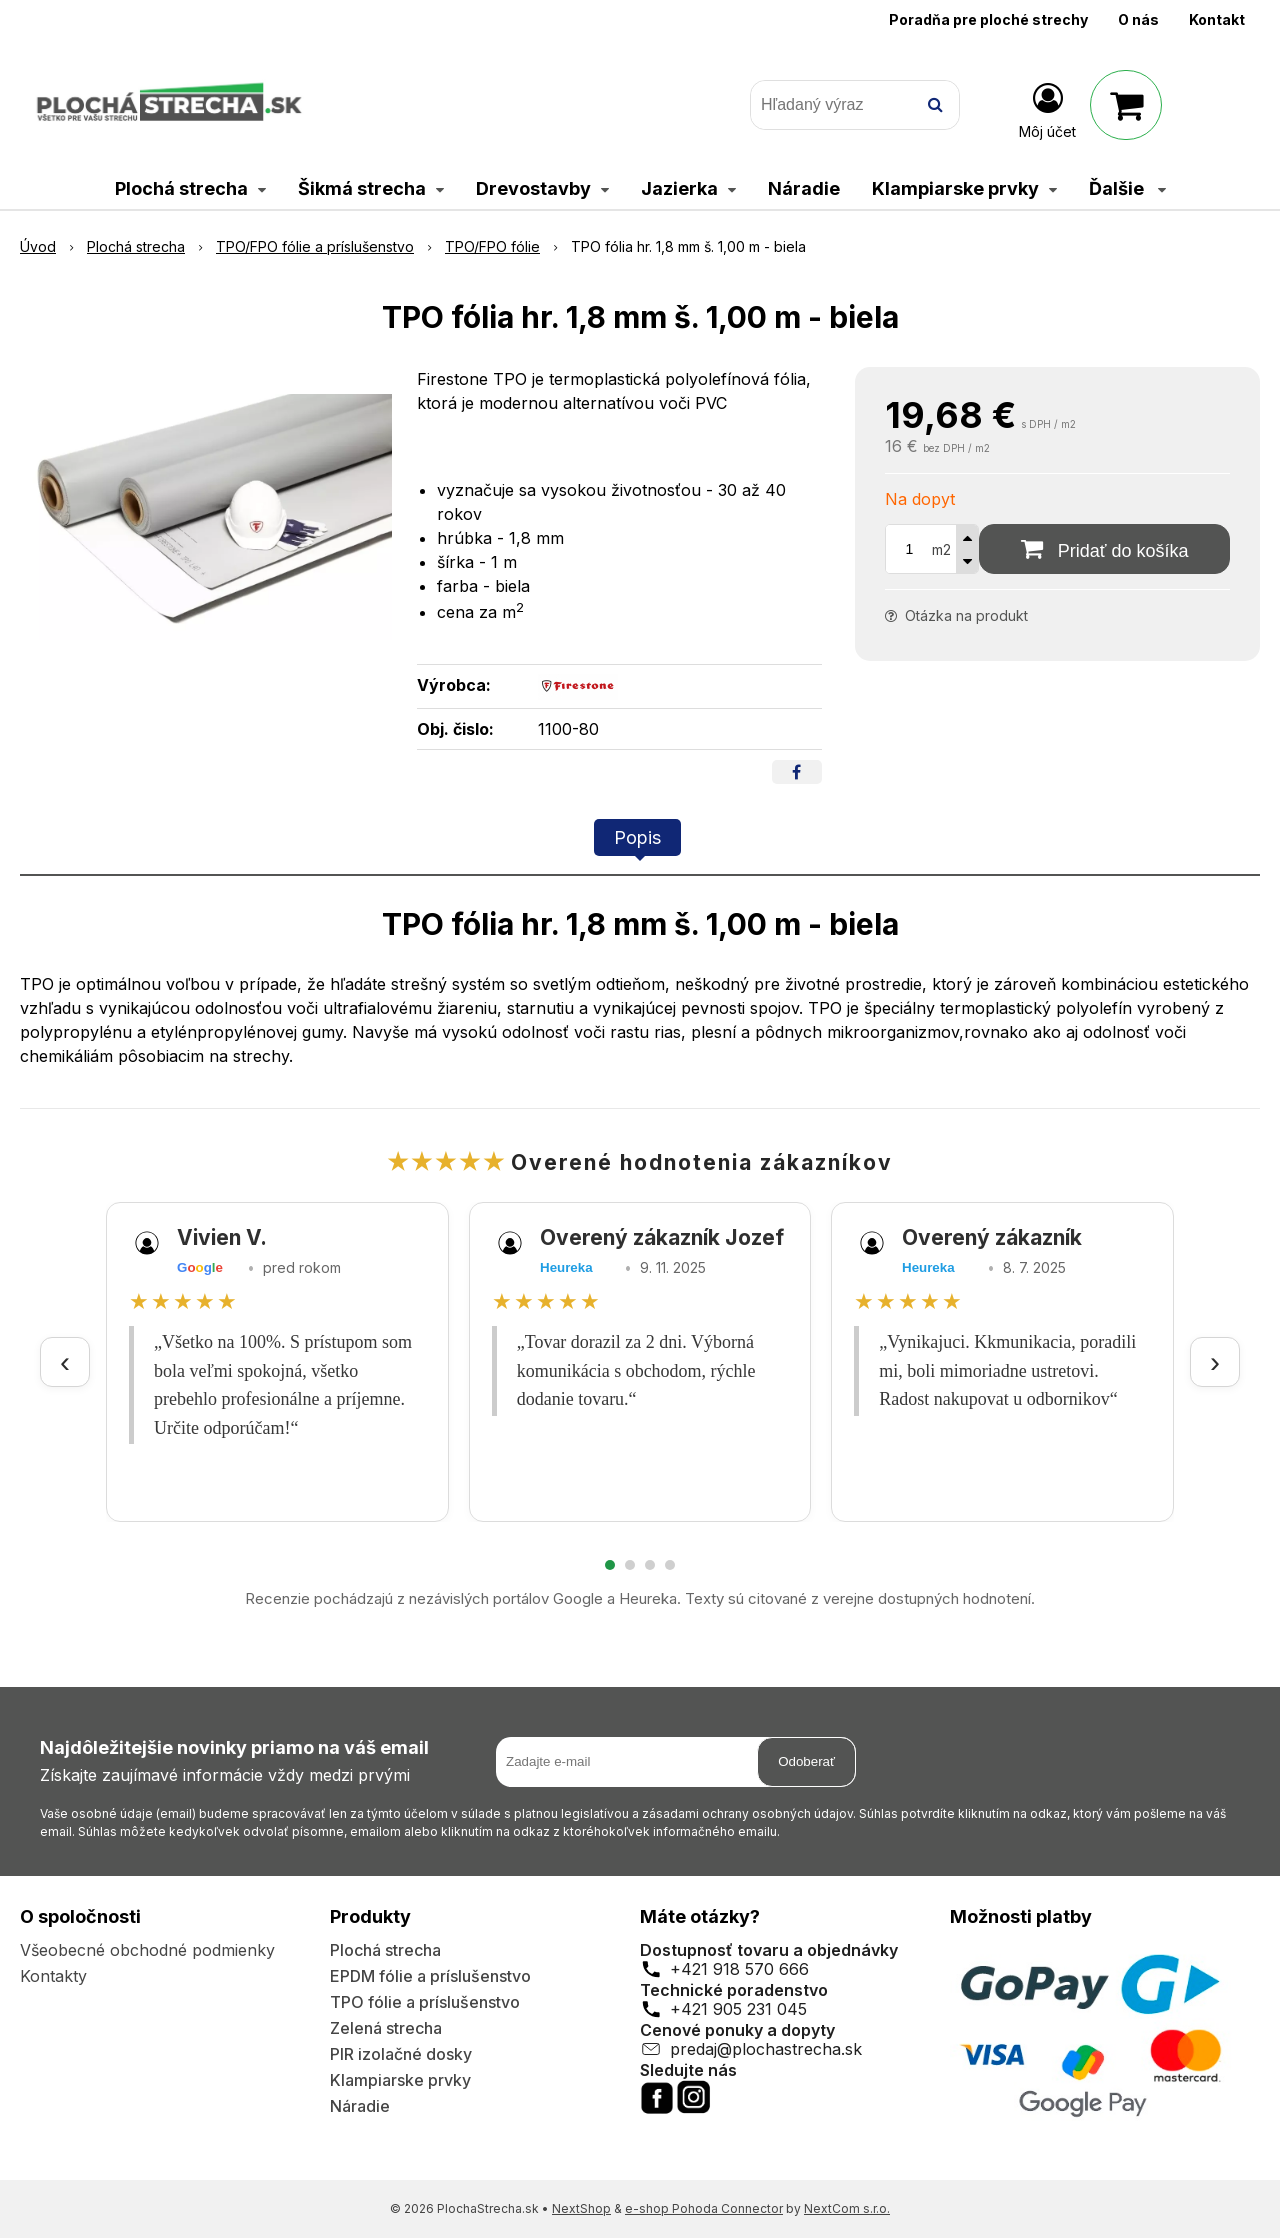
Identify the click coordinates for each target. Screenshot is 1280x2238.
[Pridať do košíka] (1104, 549)
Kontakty (53, 1976)
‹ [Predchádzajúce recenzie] (65, 1361)
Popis (637, 837)
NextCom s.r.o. (847, 2208)
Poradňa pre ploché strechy (988, 19)
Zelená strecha (386, 2028)
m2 (941, 549)
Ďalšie (1127, 188)
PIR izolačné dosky (401, 2054)
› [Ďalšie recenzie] (1215, 1361)
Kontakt (1217, 19)
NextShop (581, 2208)
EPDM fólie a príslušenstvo (430, 1976)
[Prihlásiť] (1047, 109)
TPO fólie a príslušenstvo (425, 2002)
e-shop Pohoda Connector (704, 2208)
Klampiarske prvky (400, 2080)
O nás (1138, 19)
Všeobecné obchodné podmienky (147, 1950)
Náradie (360, 2106)
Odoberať (806, 1761)
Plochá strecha (385, 1950)
